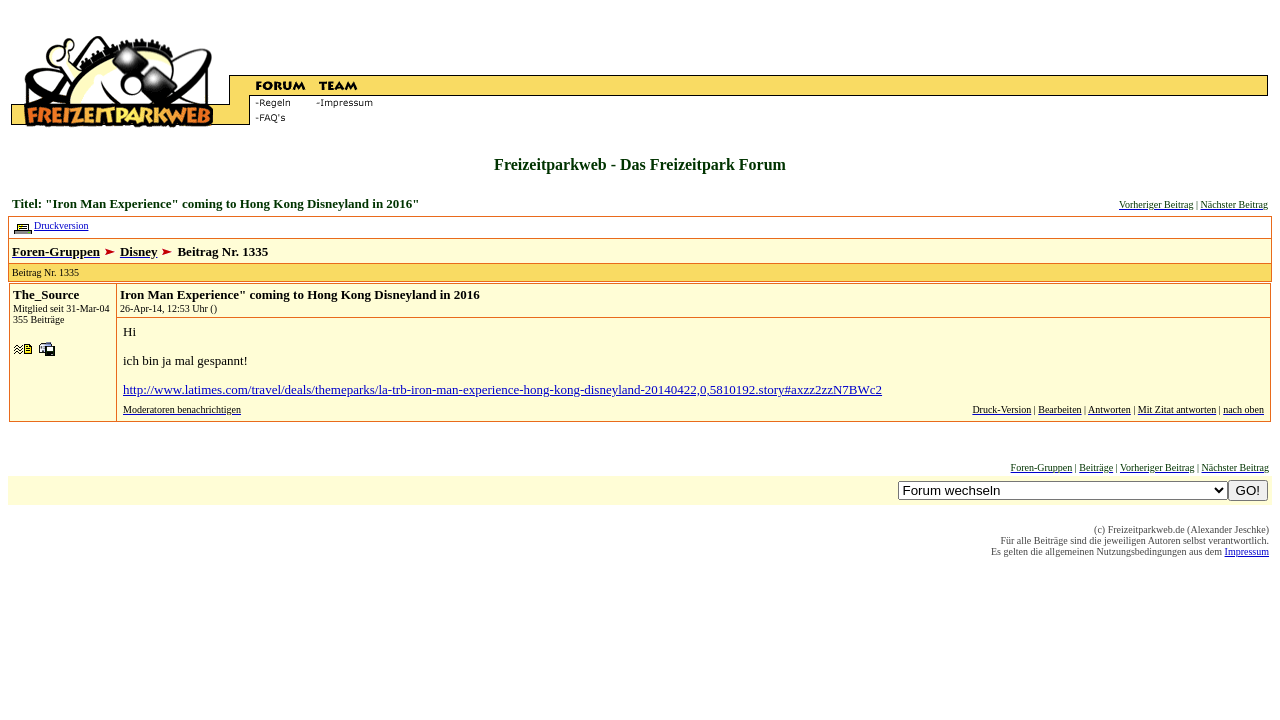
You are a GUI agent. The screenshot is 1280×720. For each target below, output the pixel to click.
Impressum (1247, 551)
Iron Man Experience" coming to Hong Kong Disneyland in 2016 (300, 294)
